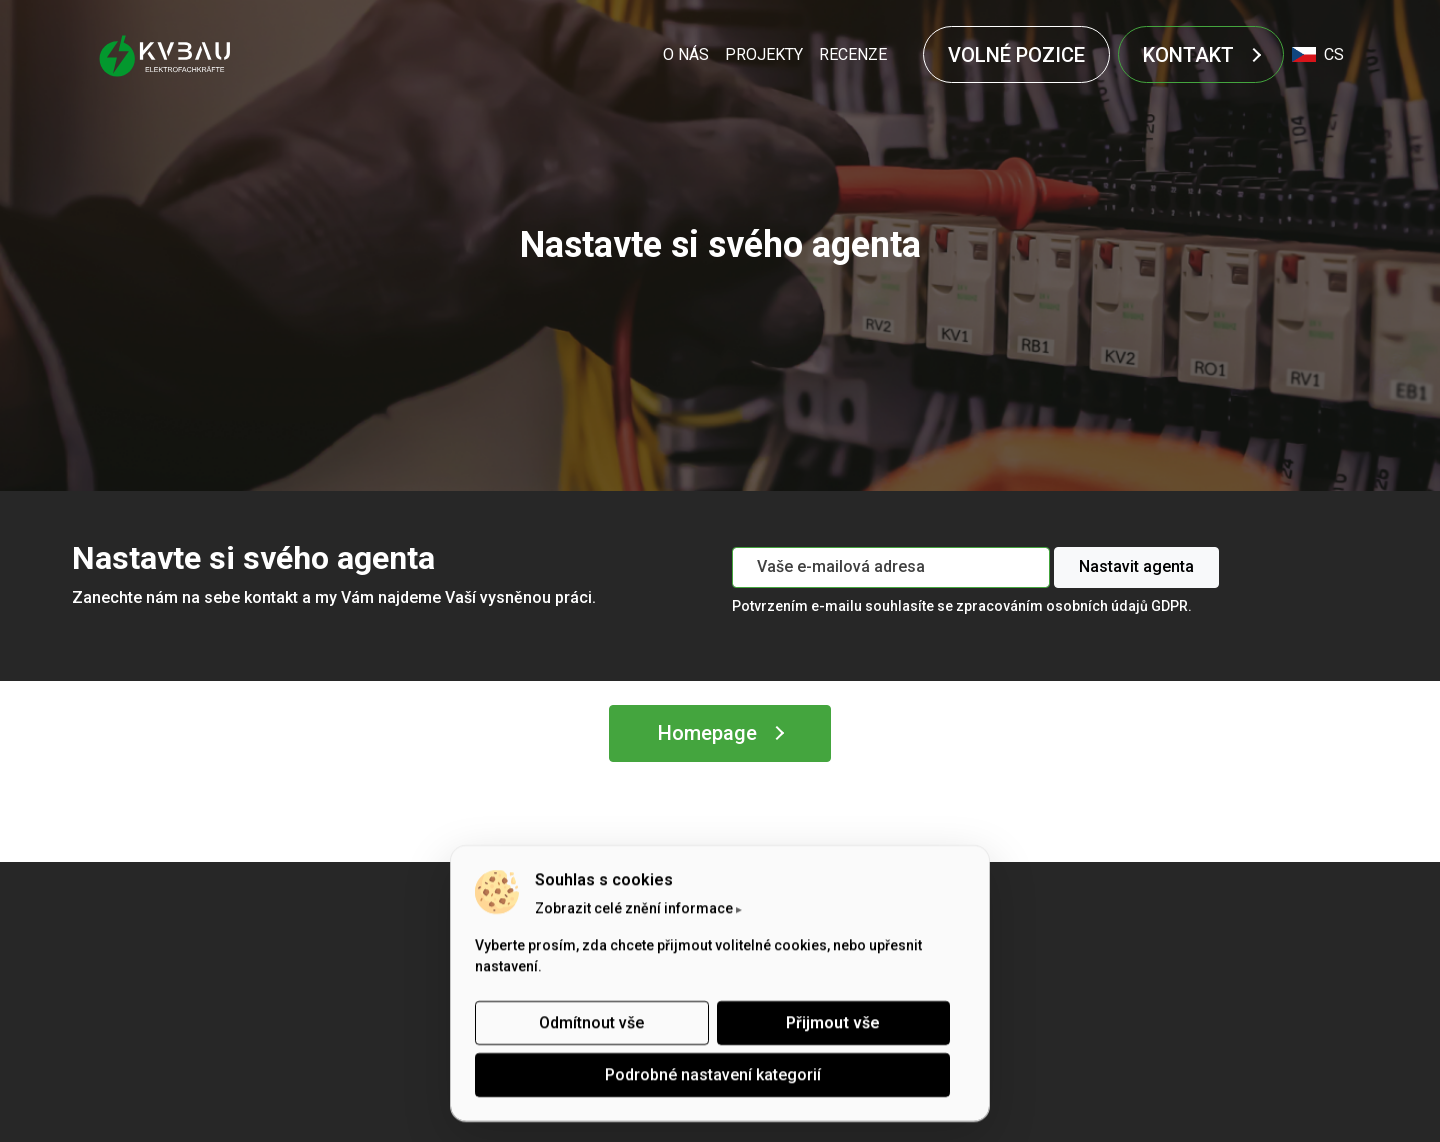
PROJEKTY (764, 54)
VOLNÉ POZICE (1016, 55)
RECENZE (853, 54)
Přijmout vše (833, 1022)
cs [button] (1318, 54)
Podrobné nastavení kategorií (713, 1074)
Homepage (707, 733)
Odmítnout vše (591, 1022)
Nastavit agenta (1136, 566)
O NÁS (686, 54)
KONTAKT (1188, 55)
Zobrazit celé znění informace (634, 908)
